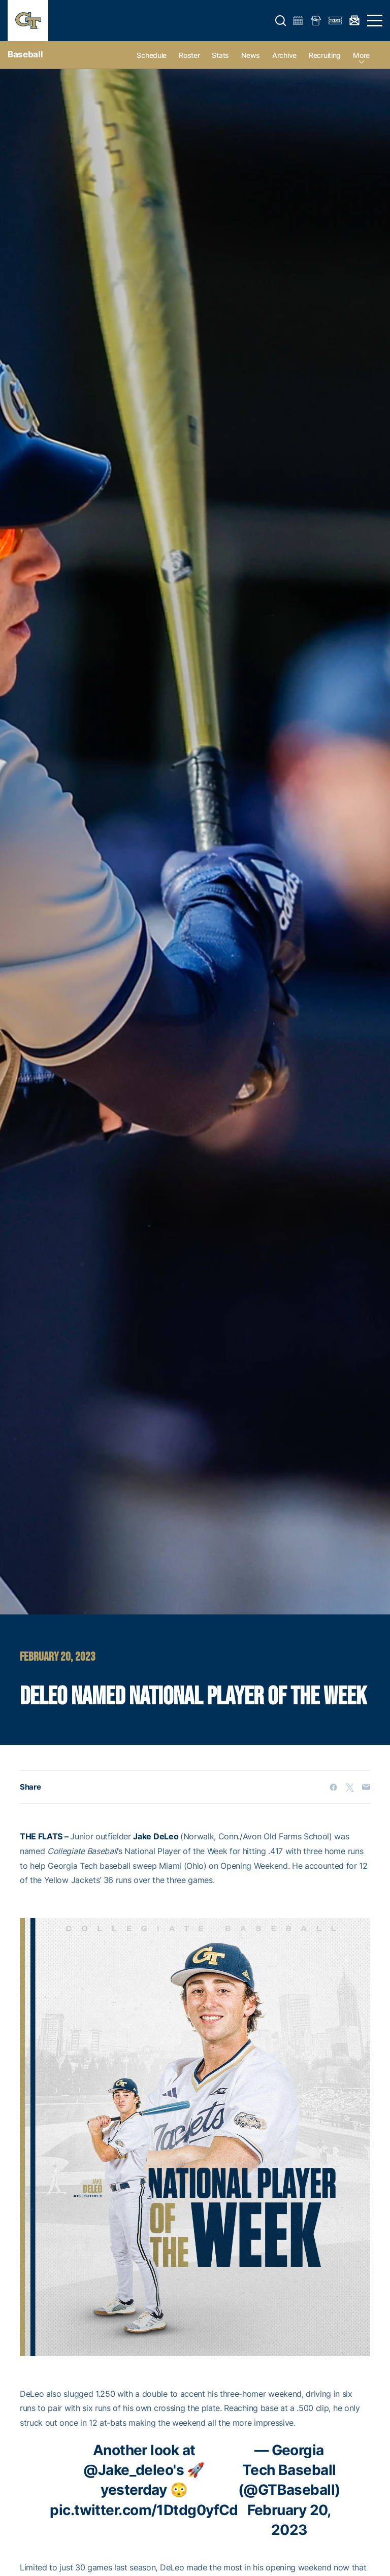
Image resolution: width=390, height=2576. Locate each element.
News (250, 55)
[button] (281, 21)
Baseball (25, 54)
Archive (284, 55)
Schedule (152, 55)
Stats (220, 55)
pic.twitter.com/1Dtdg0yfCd (144, 2510)
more (361, 55)
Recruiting (325, 55)
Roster (189, 55)
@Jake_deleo (128, 2470)
